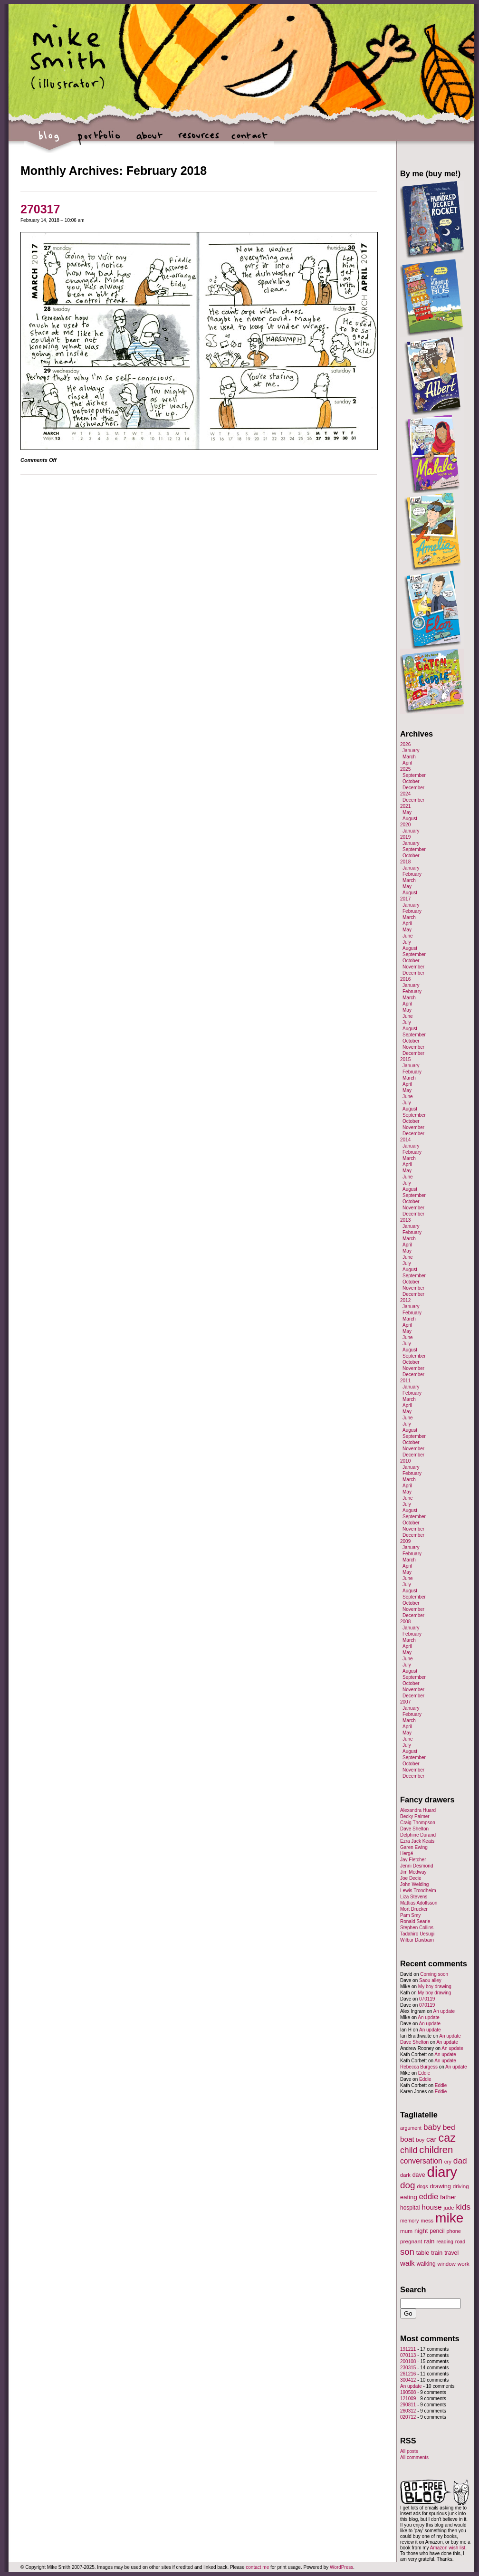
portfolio (99, 140)
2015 (405, 1059)
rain (429, 2241)
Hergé (406, 1853)
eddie (429, 2196)
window (447, 2264)
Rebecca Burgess (419, 2066)
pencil (437, 2231)
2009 (405, 1541)
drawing (440, 2186)
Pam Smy (410, 1915)
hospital (410, 2207)
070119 (427, 1998)
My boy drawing (434, 1986)
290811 (408, 2404)
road (460, 2241)
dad (460, 2160)
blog (49, 140)
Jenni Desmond (416, 1865)
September (414, 775)
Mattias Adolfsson (418, 1903)
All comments (414, 2457)
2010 (405, 1461)
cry (447, 2161)
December (413, 787)
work (463, 2263)
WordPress (341, 2567)
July (406, 942)
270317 (40, 209)
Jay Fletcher (413, 1859)
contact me (257, 2567)
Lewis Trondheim (418, 1890)
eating (408, 2197)
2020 (405, 824)
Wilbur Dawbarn (417, 1940)
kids (463, 2207)
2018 (405, 861)
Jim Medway (413, 1872)
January (411, 750)
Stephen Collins (416, 1927)
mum (406, 2231)
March (409, 756)
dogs (422, 2186)
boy (420, 2140)
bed (449, 2127)
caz (447, 2138)
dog (407, 2185)
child (408, 2150)
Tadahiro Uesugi (417, 1933)
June (407, 935)
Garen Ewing (414, 1847)
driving (461, 2186)
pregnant (411, 2241)
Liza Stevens (413, 1896)
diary (442, 2172)
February (412, 874)
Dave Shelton (414, 1828)
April (407, 763)
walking (426, 2263)
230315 (408, 2367)
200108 (408, 2361)
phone (454, 2231)
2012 (405, 1300)
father (448, 2197)
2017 (405, 898)
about (149, 140)
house (431, 2207)
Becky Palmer (415, 1816)
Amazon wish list (447, 2547)
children (436, 2150)
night (421, 2230)
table (423, 2253)
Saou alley (430, 1980)
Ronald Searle (415, 1921)
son (407, 2252)
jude (448, 2207)
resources (199, 140)
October (411, 781)
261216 (408, 2373)
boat (407, 2139)
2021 (405, 806)
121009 (408, 2398)
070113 (408, 2355)
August (409, 818)
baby (432, 2127)
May (407, 812)
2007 (405, 1702)
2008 (405, 1621)
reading (444, 2241)
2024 (405, 793)
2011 (405, 1380)
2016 (405, 979)
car (431, 2139)
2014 (405, 1139)
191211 (408, 2349)
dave (418, 2175)
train (436, 2253)
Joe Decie (410, 1878)
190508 (408, 2392)
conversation (421, 2161)
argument (411, 2128)
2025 (405, 769)
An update (444, 2011)
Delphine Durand (418, 1835)
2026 (405, 744)
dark (405, 2175)
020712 (408, 2417)
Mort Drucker (414, 1909)
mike (449, 2218)
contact (249, 140)
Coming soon (434, 1974)
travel (451, 2253)
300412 (408, 2380)
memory (409, 2220)
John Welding (414, 1884)
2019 (405, 837)
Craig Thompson (417, 1822)
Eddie (424, 2073)
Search (413, 2289)
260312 (408, 2410)
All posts (409, 2451)
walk (407, 2263)
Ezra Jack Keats (417, 1841)
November (413, 966)
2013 (405, 1220)
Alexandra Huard (418, 1810)
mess (427, 2220)
